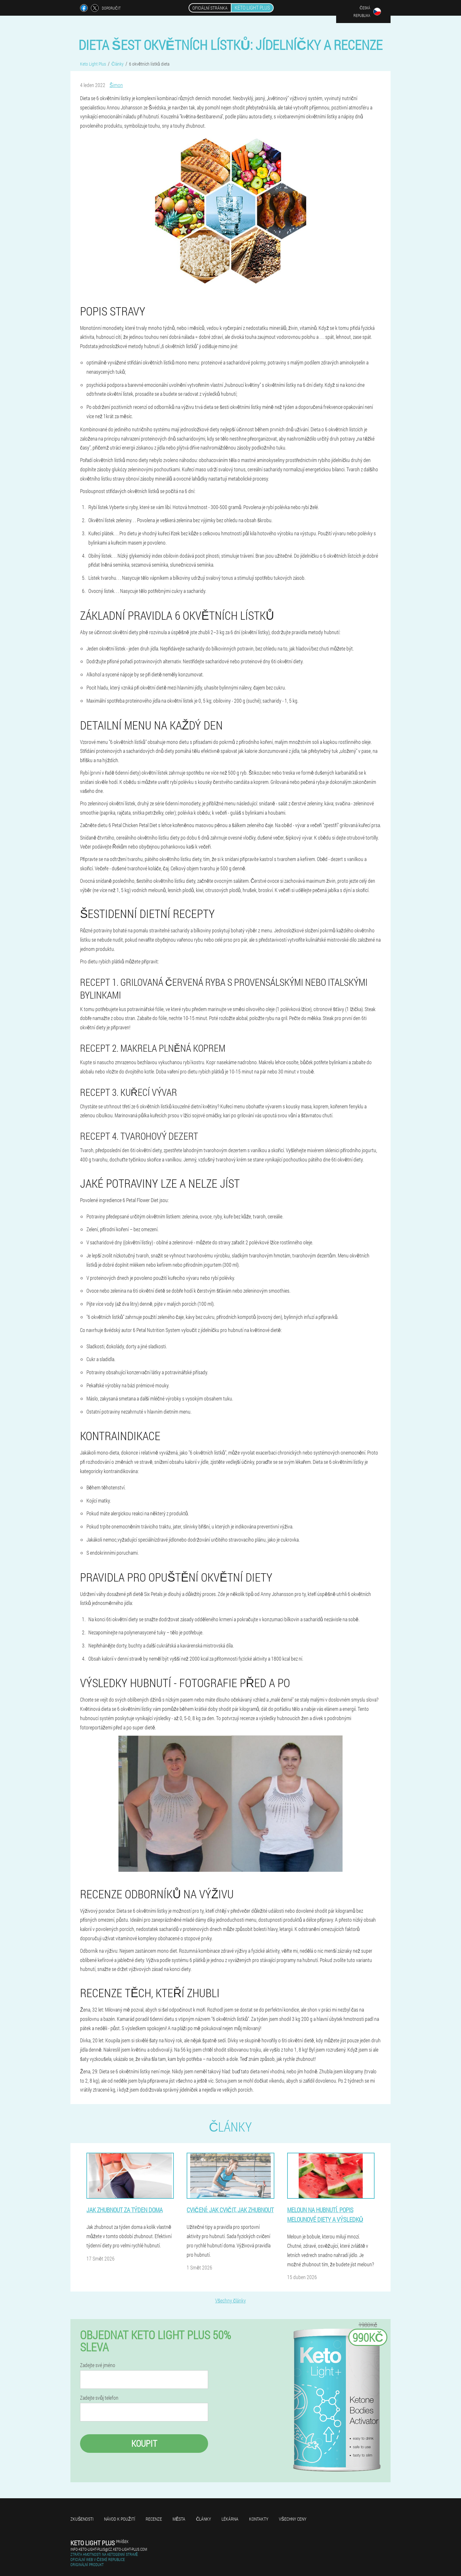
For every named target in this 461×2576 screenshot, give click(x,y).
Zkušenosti (81, 2519)
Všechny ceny (292, 2519)
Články (203, 2519)
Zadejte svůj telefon (99, 2397)
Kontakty (258, 2519)
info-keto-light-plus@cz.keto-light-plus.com (108, 2549)
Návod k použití (119, 2519)
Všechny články (230, 2300)
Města (179, 2519)
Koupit (144, 2443)
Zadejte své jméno (97, 2365)
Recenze (154, 2519)
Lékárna (230, 2519)
